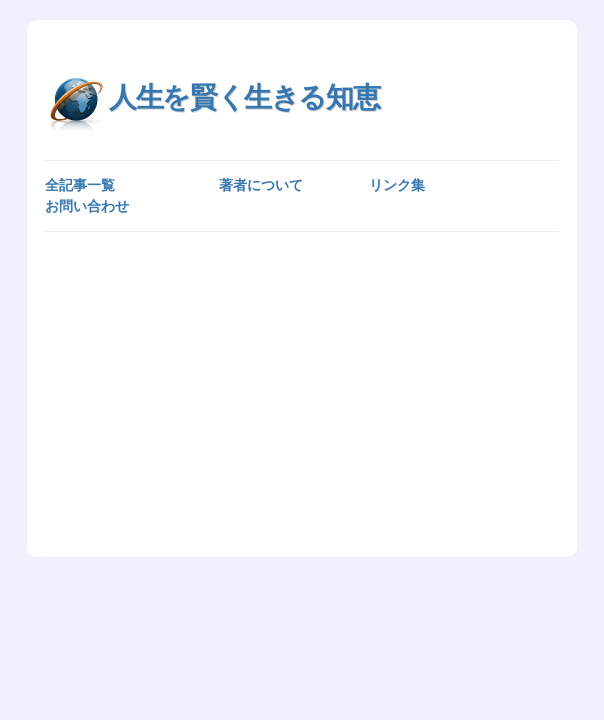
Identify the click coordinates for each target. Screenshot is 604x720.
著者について (261, 185)
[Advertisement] (301, 393)
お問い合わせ (87, 206)
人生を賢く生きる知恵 (244, 97)
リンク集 (397, 185)
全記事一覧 (80, 185)
